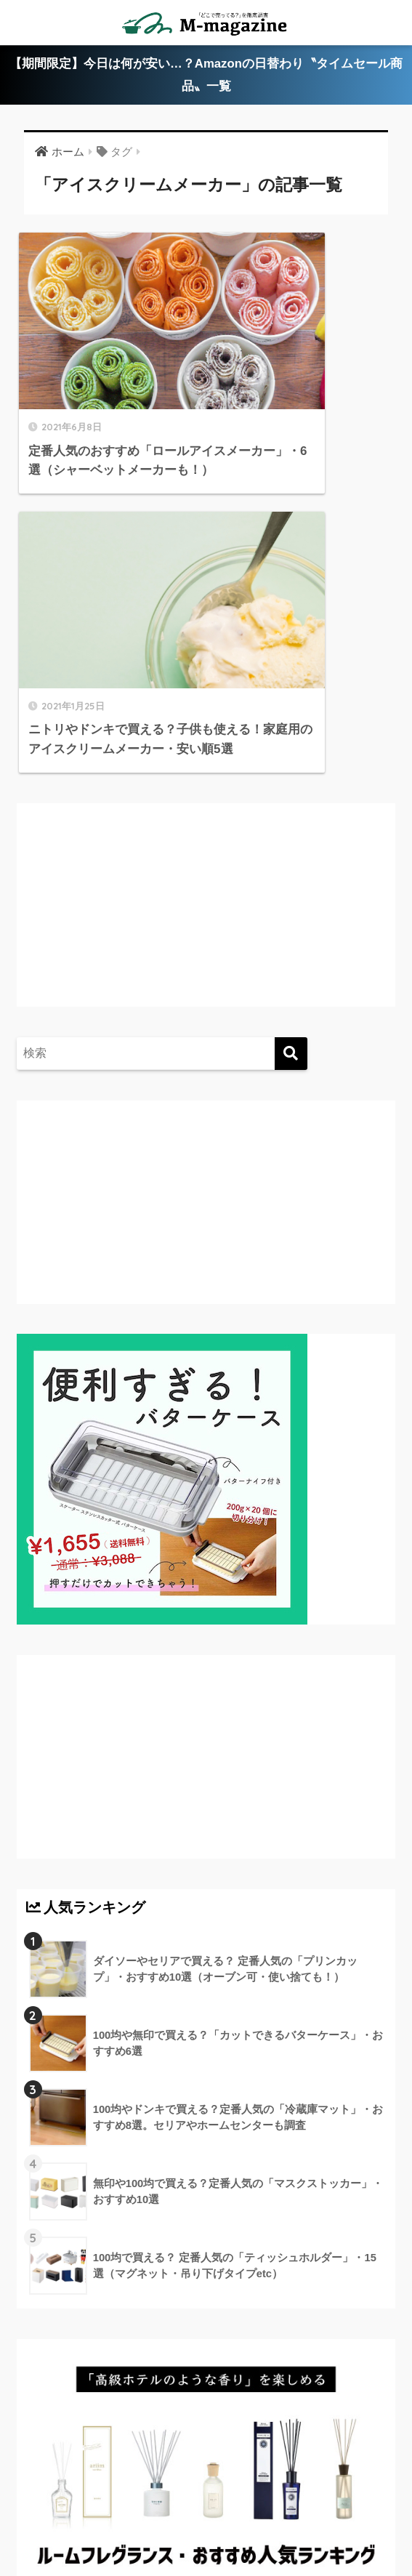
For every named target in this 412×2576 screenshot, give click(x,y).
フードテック (233, 2511)
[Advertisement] (147, 602)
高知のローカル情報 (197, 2489)
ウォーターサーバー (136, 2511)
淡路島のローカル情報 (316, 2489)
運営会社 (303, 2511)
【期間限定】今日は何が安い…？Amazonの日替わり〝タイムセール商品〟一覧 (206, 75)
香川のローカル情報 (177, 2468)
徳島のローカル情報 (84, 2489)
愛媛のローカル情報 (290, 2468)
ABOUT (91, 2468)
